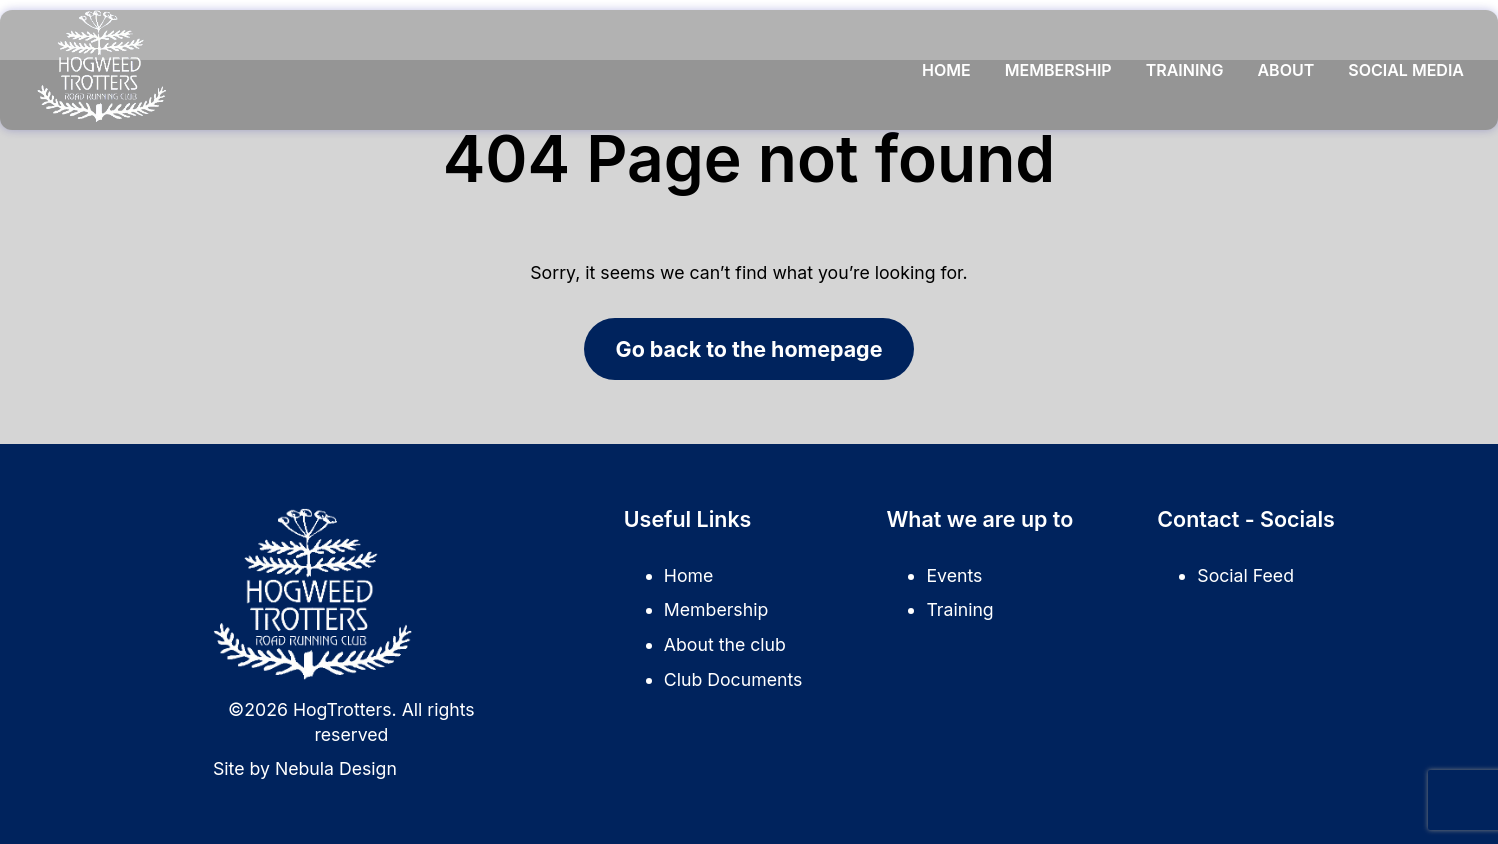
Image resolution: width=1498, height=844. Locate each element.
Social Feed (1245, 575)
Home (946, 70)
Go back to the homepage (749, 349)
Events (954, 575)
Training (1185, 70)
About (1285, 70)
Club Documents (733, 679)
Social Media (1406, 70)
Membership (1058, 70)
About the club (725, 644)
